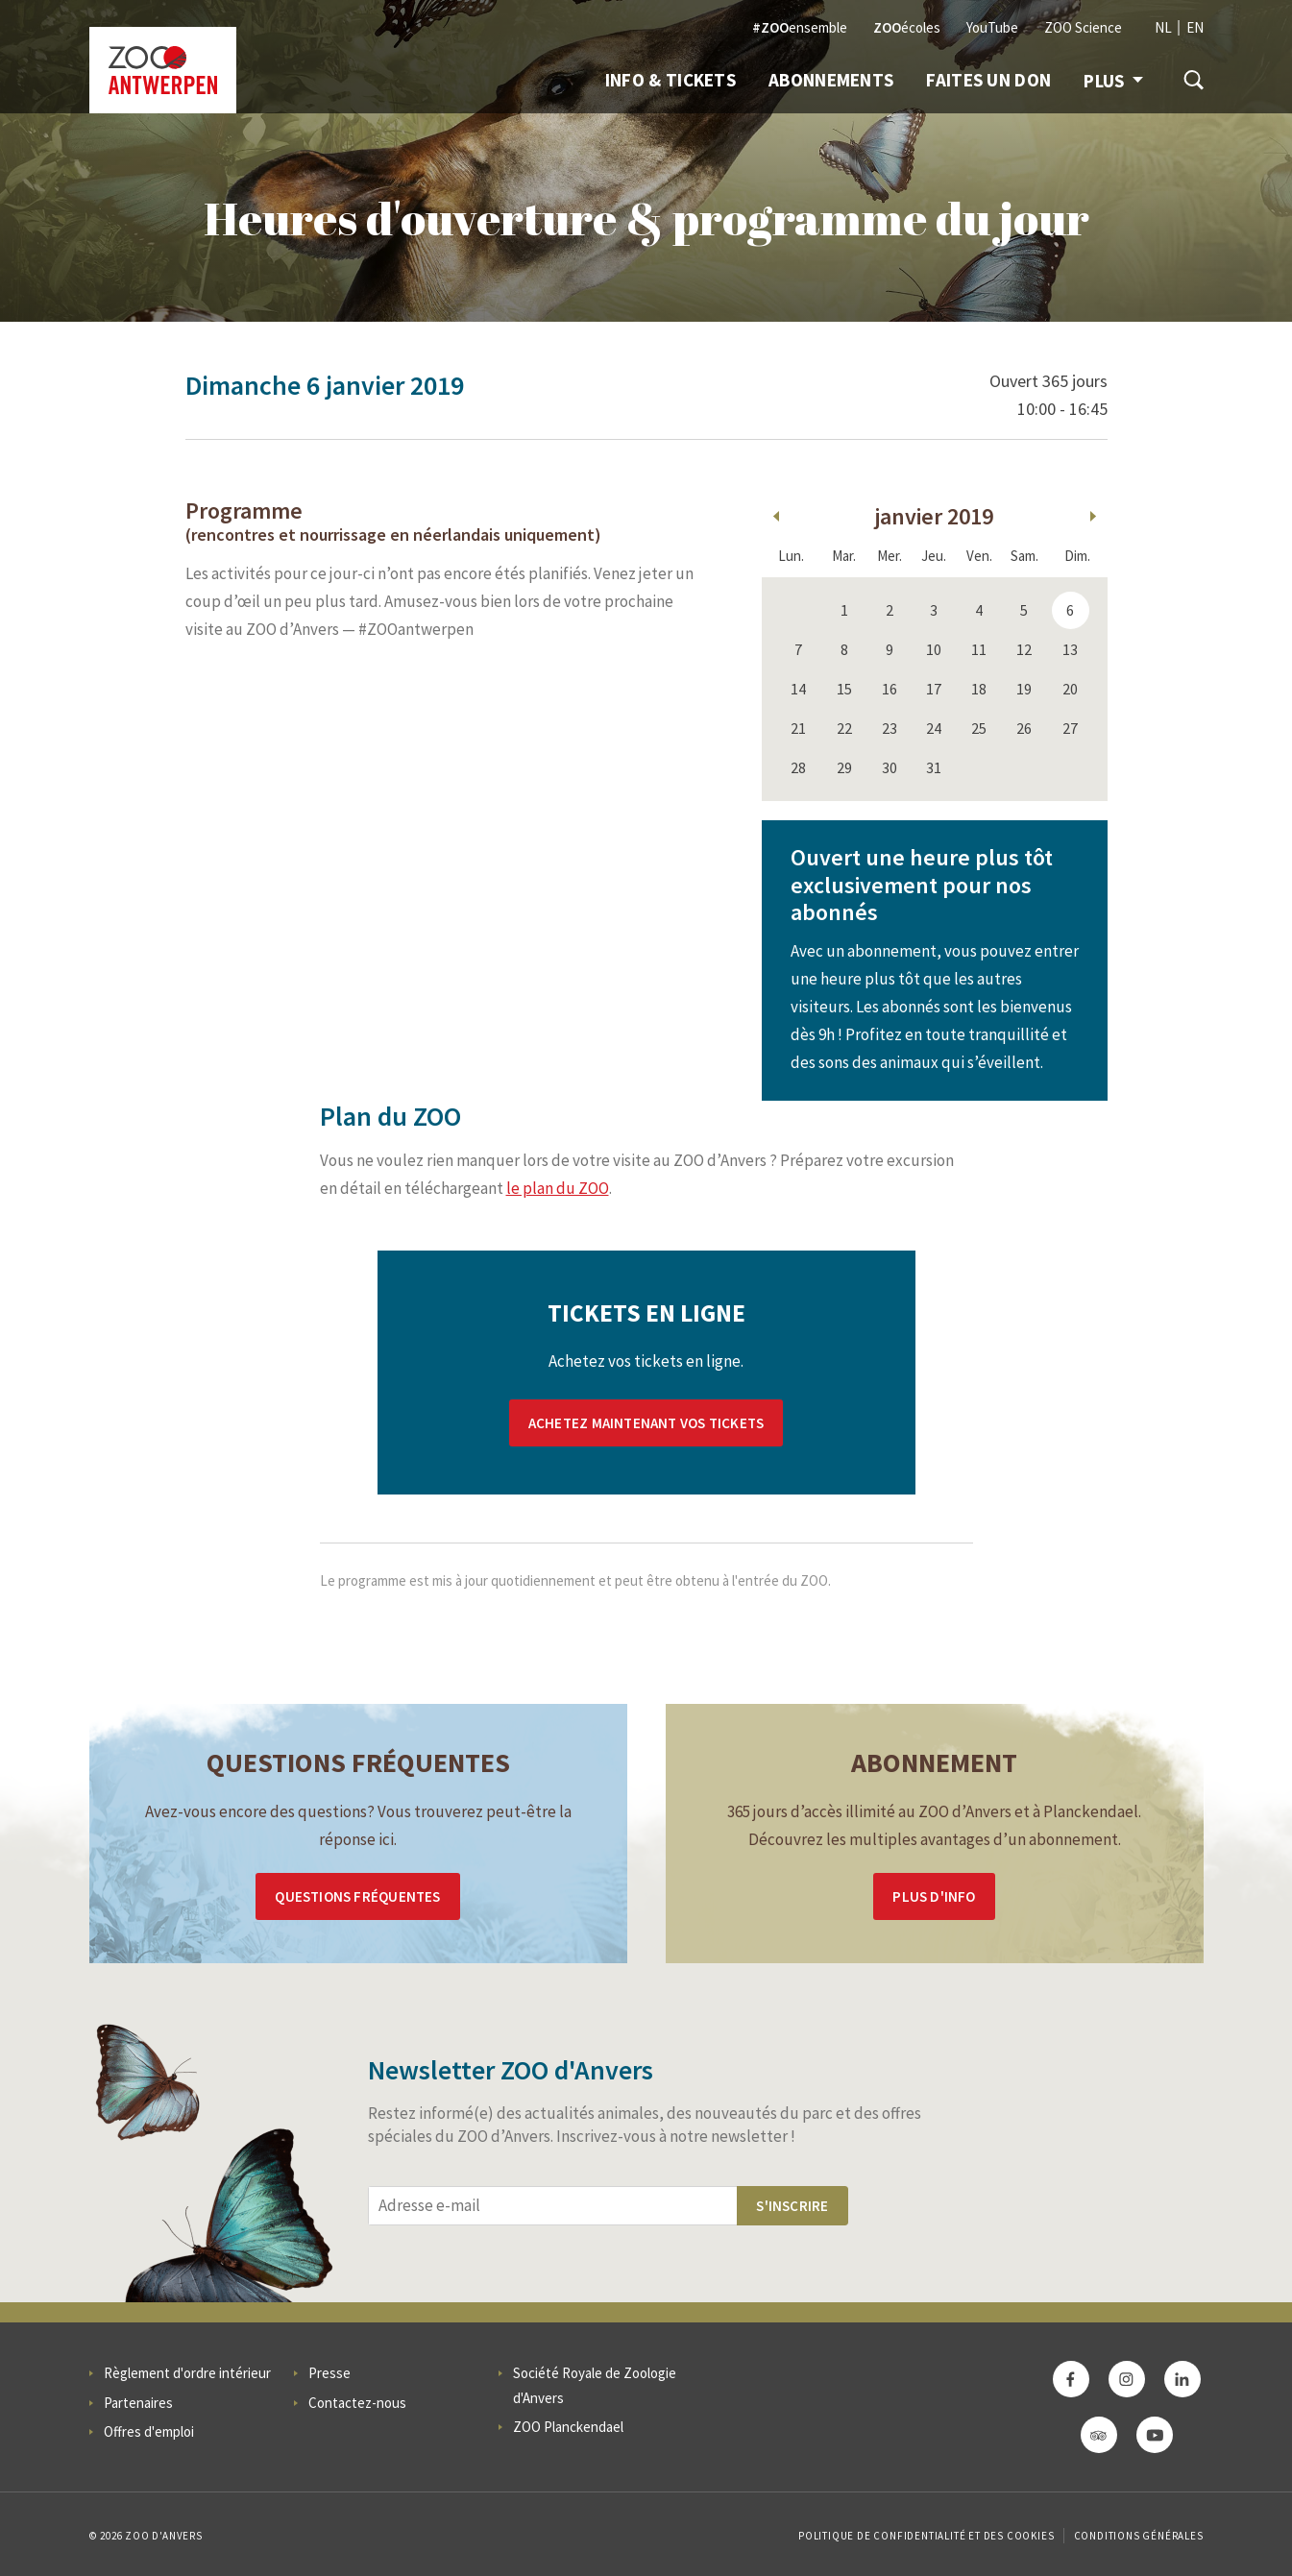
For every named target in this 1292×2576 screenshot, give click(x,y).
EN (1195, 27)
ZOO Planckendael (568, 2427)
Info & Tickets (670, 79)
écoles (906, 27)
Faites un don (988, 79)
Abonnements (830, 79)
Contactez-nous (357, 2403)
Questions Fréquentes (357, 1896)
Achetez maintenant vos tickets (646, 1423)
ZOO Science (1083, 27)
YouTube (992, 27)
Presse (329, 2373)
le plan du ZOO (557, 1188)
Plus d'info (933, 1896)
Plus (1113, 80)
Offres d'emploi (149, 2431)
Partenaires (138, 2403)
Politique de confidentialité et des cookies (926, 2535)
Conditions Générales (1139, 2535)
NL (1163, 27)
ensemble (799, 27)
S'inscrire (792, 2206)
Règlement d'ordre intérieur (187, 2373)
